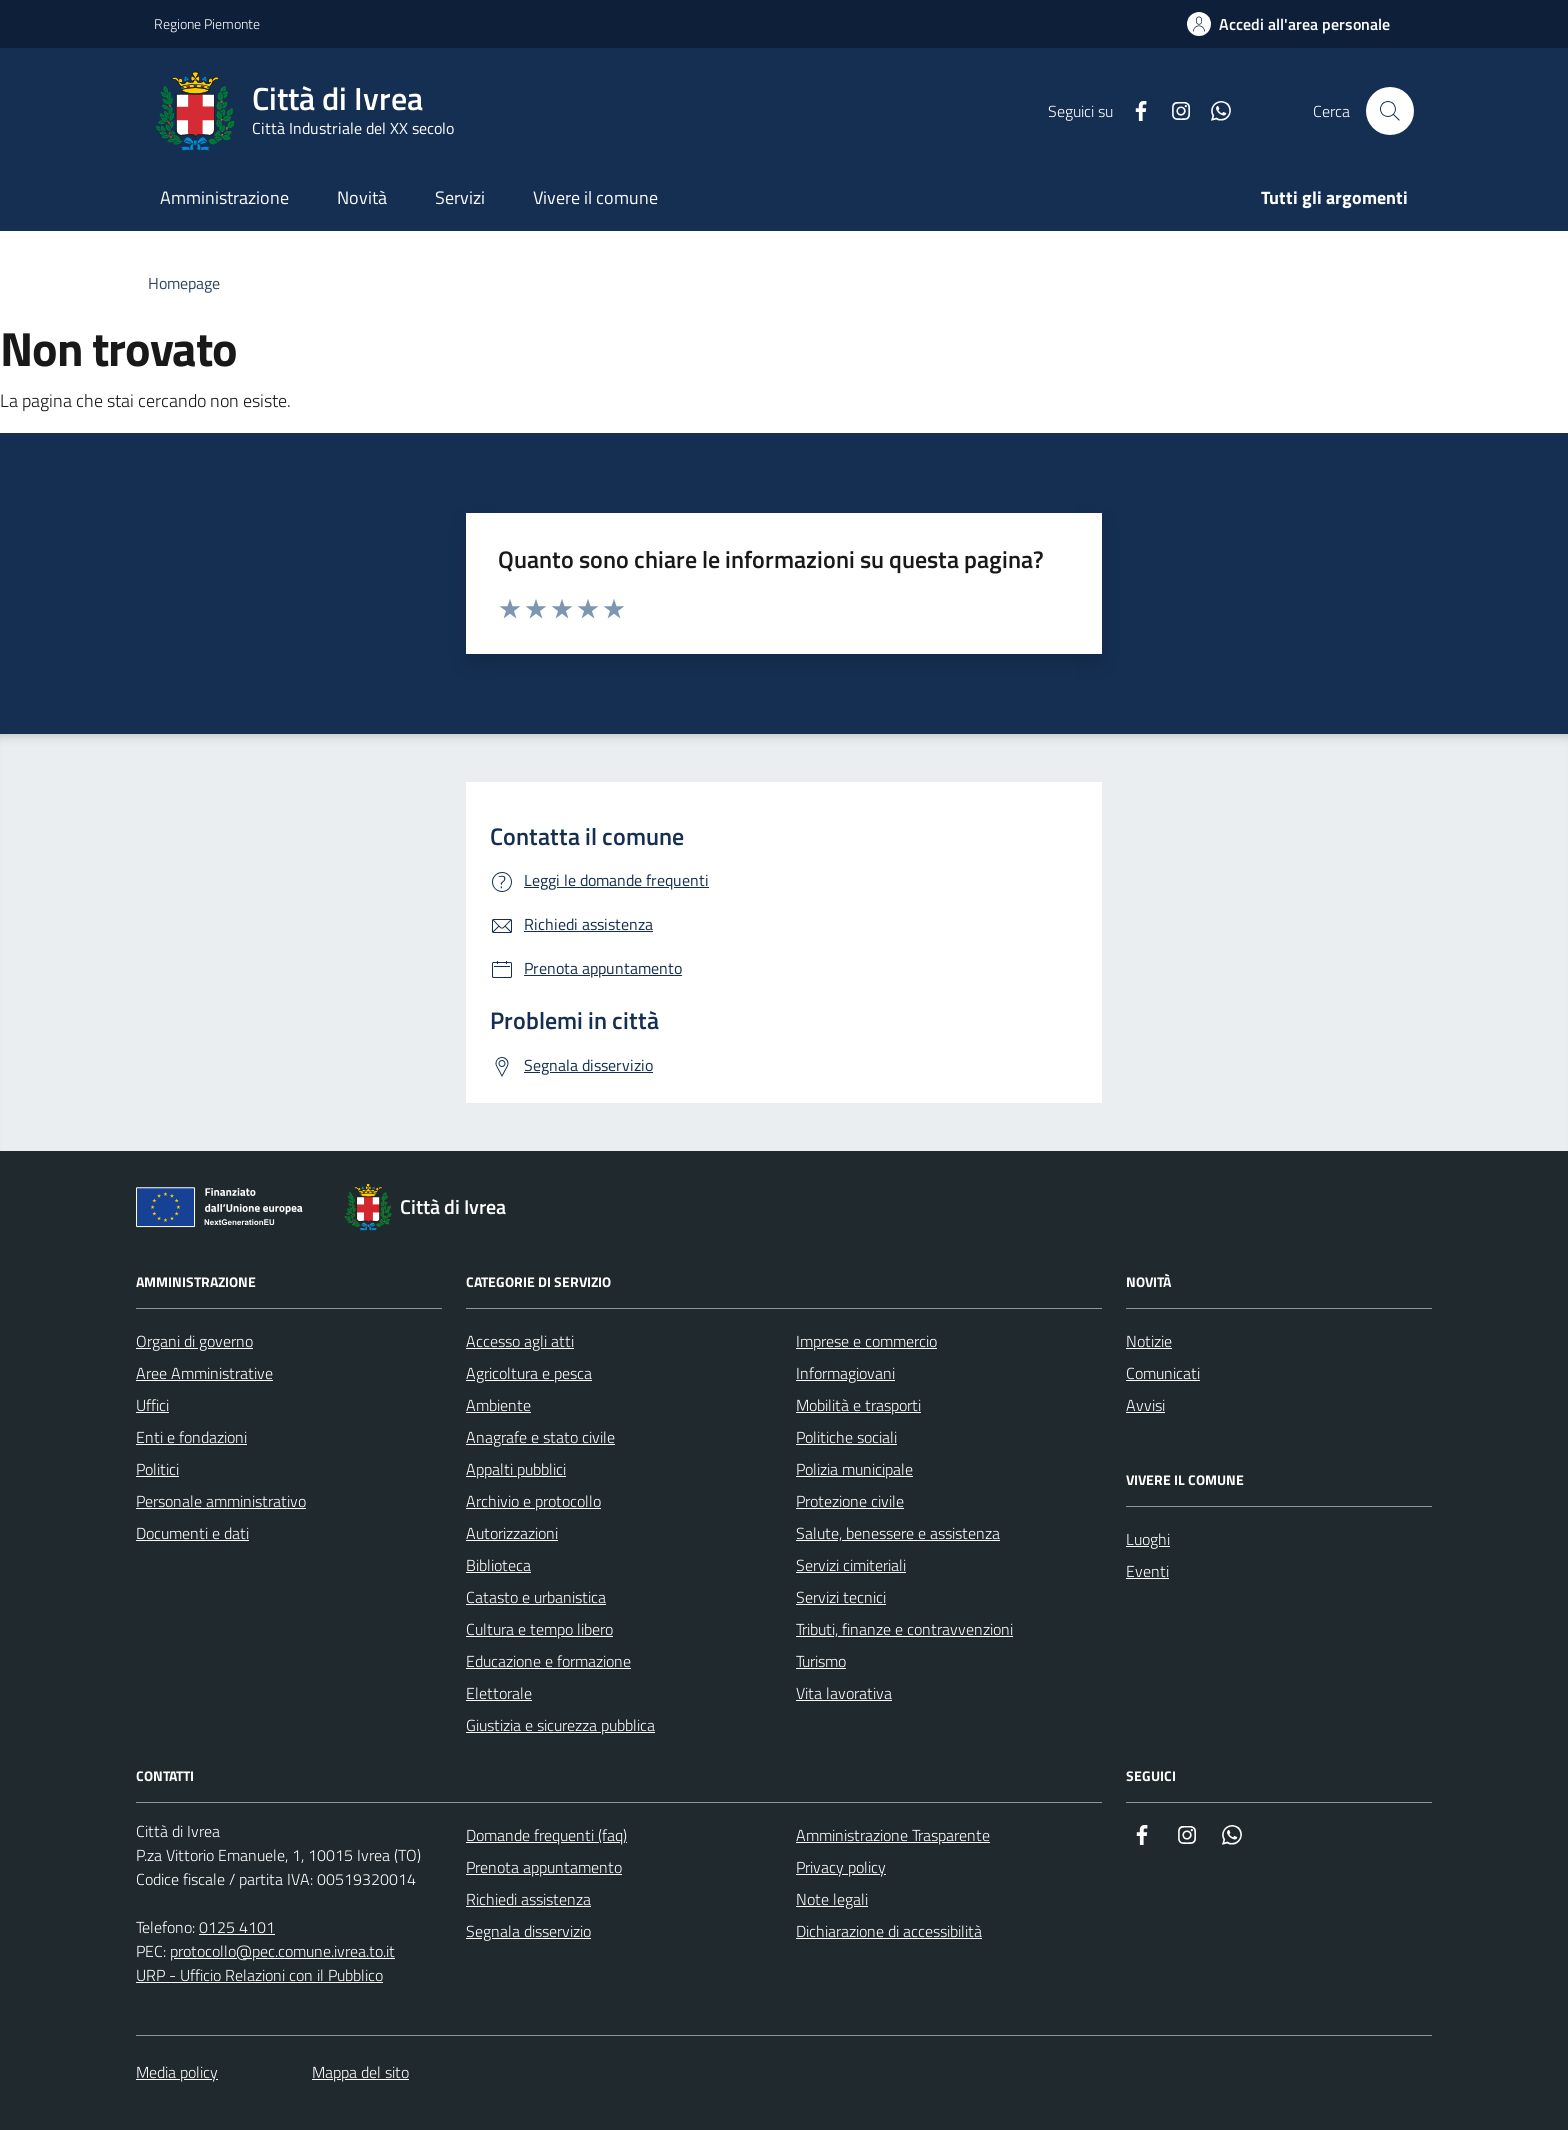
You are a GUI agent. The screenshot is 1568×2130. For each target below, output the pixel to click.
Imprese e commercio (866, 1341)
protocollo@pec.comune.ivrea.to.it (282, 1951)
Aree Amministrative (204, 1373)
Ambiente (498, 1405)
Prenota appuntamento (544, 1867)
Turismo (821, 1661)
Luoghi (1148, 1539)
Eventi (1147, 1571)
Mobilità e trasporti (858, 1405)
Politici (157, 1469)
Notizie (1149, 1341)
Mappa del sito (360, 2072)
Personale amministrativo (221, 1501)
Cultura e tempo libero (539, 1629)
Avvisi (1145, 1405)
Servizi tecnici (841, 1597)
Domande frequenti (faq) (546, 1835)
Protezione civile (850, 1501)
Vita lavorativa (844, 1693)
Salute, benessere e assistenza (898, 1533)
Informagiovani (845, 1373)
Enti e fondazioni (191, 1437)
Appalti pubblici (516, 1469)
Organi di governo (194, 1341)
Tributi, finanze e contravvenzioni (904, 1629)
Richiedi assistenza (528, 1899)
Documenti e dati (192, 1533)
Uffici (152, 1405)
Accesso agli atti (520, 1341)
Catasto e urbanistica (536, 1597)
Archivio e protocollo (533, 1501)
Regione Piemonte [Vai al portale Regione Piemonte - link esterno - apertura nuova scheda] (207, 23)
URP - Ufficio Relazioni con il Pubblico (259, 1975)
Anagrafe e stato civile (540, 1437)
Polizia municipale (854, 1469)
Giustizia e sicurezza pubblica (560, 1725)
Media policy (177, 2072)
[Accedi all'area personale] (1288, 24)
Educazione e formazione (548, 1661)
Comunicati (1163, 1373)
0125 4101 (237, 1927)
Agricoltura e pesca (529, 1373)
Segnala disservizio (528, 1931)
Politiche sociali (846, 1437)
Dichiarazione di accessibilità (889, 1931)
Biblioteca (498, 1565)
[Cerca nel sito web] (1390, 111)
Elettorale (499, 1693)
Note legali (832, 1899)
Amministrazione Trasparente (893, 1835)
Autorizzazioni (512, 1533)
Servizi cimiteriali (851, 1565)
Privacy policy (841, 1867)
